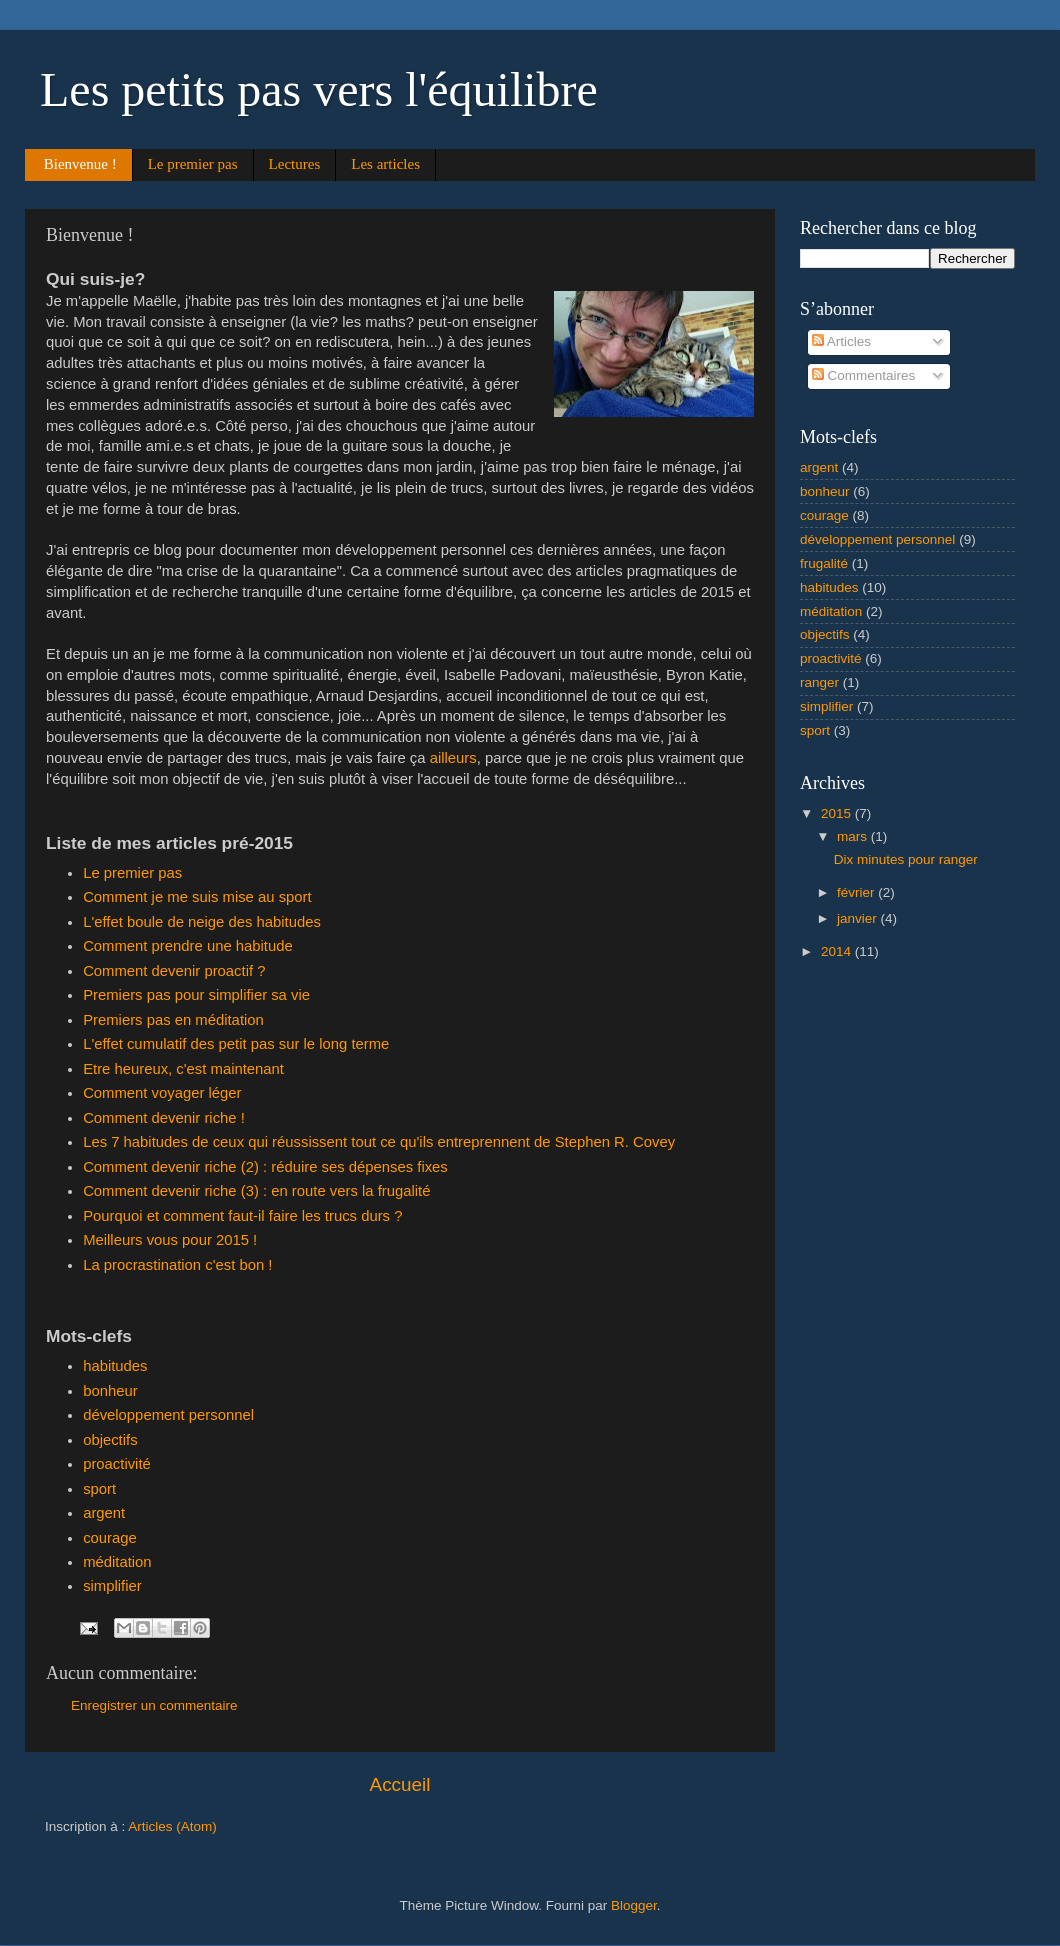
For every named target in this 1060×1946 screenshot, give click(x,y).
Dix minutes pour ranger (906, 859)
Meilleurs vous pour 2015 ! (170, 1240)
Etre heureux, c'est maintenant (183, 1069)
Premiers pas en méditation (173, 1020)
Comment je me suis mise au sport (197, 897)
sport (99, 1489)
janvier (859, 918)
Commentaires (864, 375)
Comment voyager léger (162, 1093)
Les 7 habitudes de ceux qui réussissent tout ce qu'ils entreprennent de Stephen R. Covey (379, 1142)
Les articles (385, 164)
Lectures (295, 164)
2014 (838, 951)
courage (110, 1538)
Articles (841, 341)
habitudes (115, 1366)
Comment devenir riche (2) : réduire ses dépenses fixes (265, 1167)
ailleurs (453, 758)
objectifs (110, 1440)
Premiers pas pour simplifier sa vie (196, 995)
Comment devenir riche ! (164, 1118)
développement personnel (168, 1415)
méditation (117, 1562)
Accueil (400, 1784)
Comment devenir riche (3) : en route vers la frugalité (256, 1191)
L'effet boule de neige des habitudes (202, 922)
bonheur (110, 1391)
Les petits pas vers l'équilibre (319, 89)
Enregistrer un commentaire (154, 1705)
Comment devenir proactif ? (174, 971)
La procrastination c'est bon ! (177, 1265)
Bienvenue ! (80, 164)
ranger (819, 682)
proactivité (117, 1464)
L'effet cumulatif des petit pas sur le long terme (236, 1044)
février (857, 892)
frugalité (824, 563)
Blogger (634, 1905)
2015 (838, 813)
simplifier (112, 1586)
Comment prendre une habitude (188, 946)
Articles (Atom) (172, 1826)
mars (854, 836)
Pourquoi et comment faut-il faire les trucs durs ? (242, 1216)
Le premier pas (193, 164)
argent (104, 1513)
